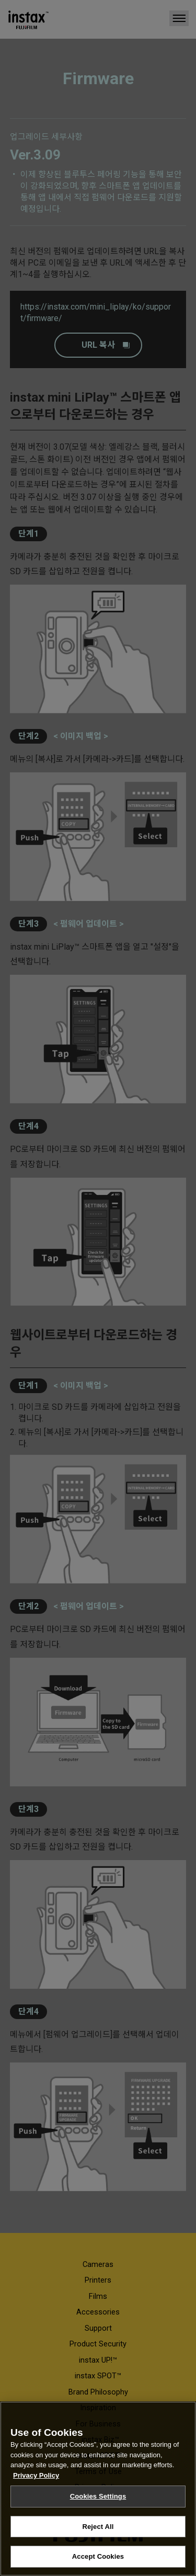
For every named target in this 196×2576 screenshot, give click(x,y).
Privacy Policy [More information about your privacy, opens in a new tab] (36, 2475)
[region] (98, 2488)
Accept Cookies (98, 2556)
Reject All (97, 2527)
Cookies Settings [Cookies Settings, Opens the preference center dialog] (98, 2496)
